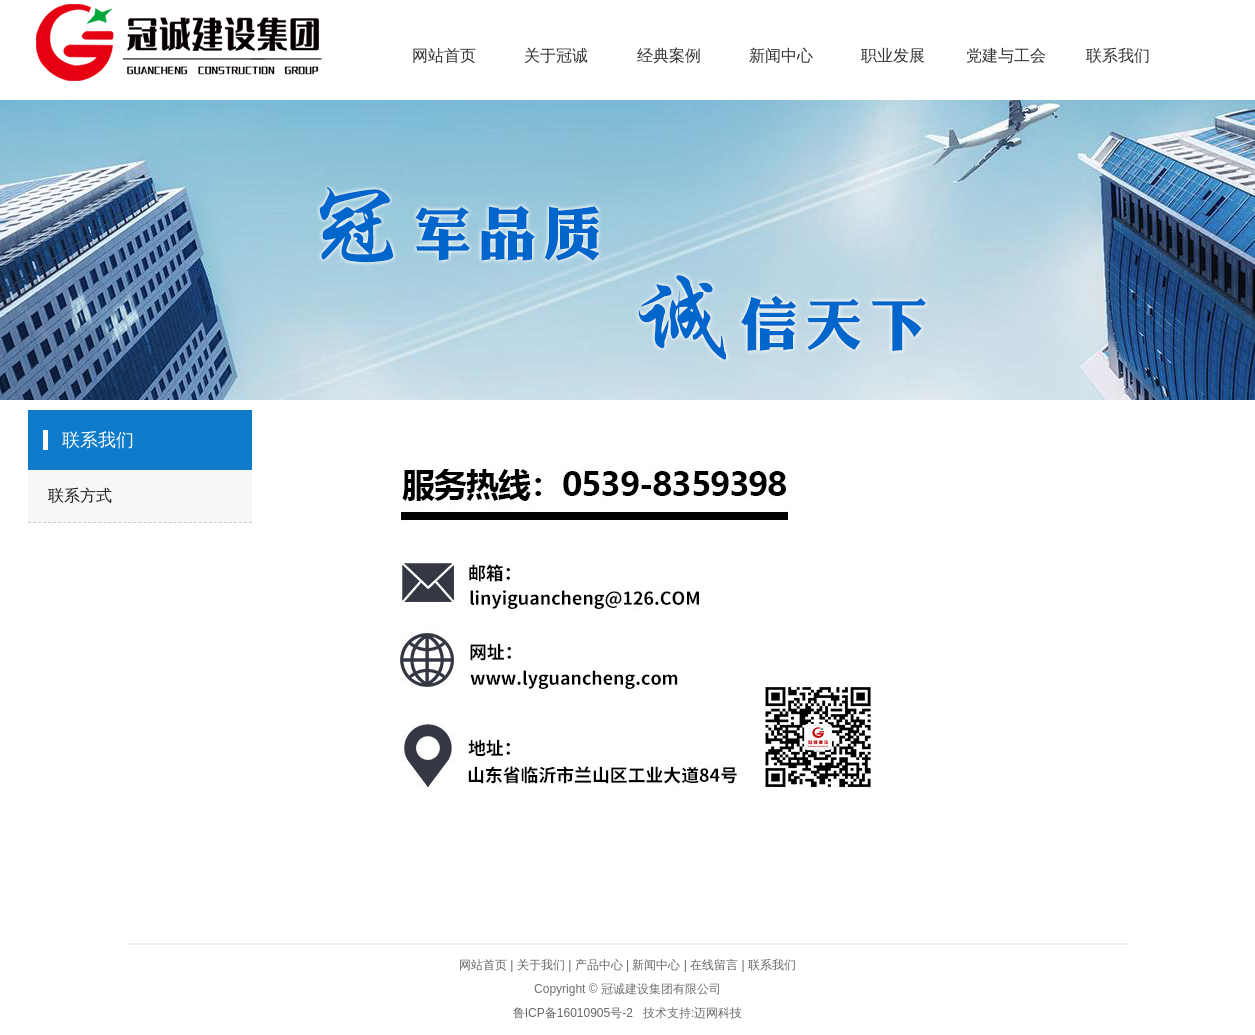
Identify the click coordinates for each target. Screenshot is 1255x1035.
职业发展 (893, 55)
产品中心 (599, 965)
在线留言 (714, 965)
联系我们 (1118, 55)
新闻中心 (781, 55)
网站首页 (444, 55)
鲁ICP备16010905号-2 (573, 1013)
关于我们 (541, 965)
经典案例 (669, 55)
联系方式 (80, 495)
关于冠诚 (556, 55)
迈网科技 (718, 1013)
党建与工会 (1006, 55)
